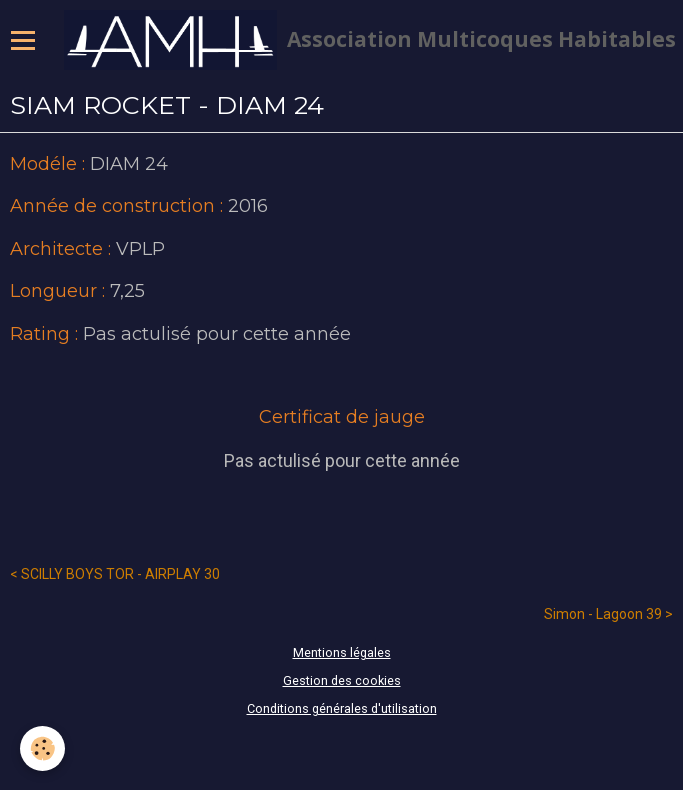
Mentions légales (342, 652)
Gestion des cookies (342, 680)
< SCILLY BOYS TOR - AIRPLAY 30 (115, 574)
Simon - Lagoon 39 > (608, 614)
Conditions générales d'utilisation (342, 708)
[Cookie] (42, 748)
